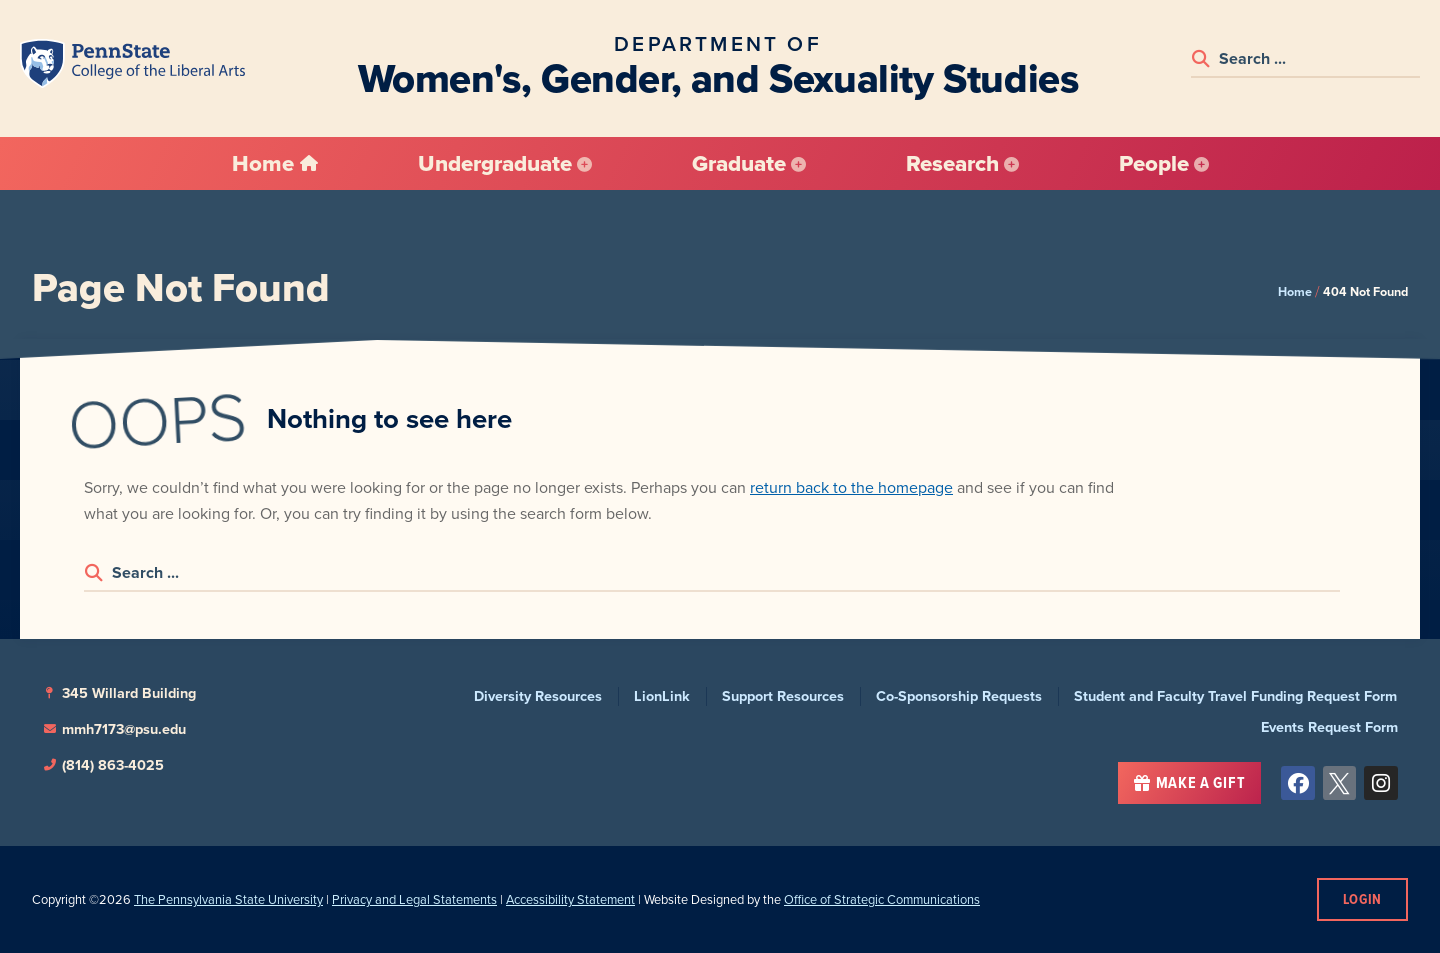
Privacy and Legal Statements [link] (414, 899)
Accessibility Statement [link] (570, 899)
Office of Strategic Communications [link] (882, 899)
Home (1295, 291)
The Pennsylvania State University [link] (228, 899)
